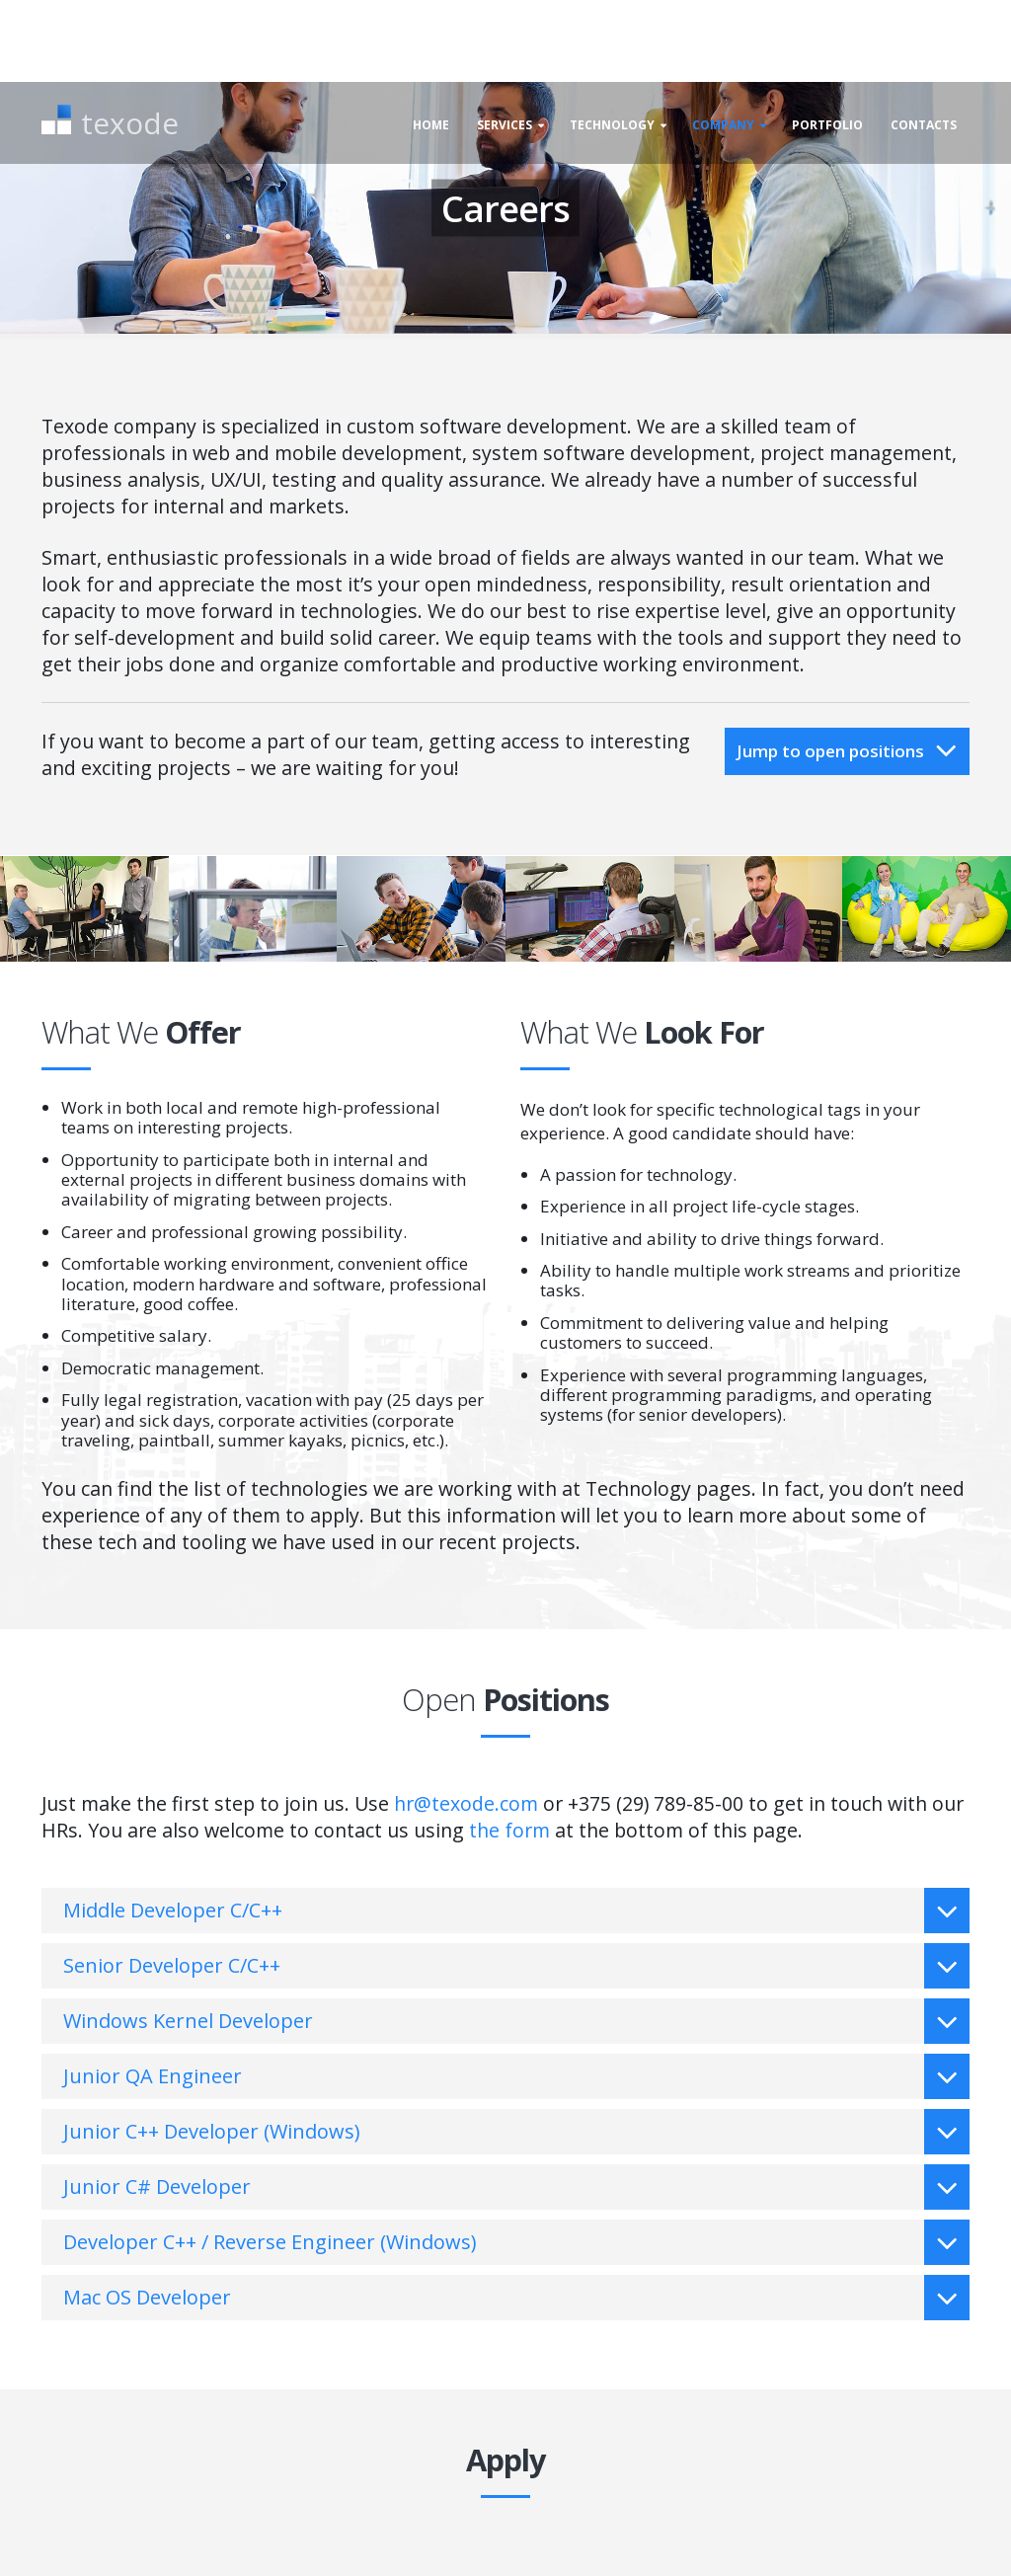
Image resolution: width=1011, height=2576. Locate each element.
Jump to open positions (847, 750)
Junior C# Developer (516, 2187)
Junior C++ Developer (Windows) (516, 2131)
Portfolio (827, 125)
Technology (612, 125)
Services (504, 125)
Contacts (924, 125)
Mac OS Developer (516, 2297)
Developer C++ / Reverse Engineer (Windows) (516, 2242)
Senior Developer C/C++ (516, 1966)
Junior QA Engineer (516, 2076)
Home (431, 125)
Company (723, 125)
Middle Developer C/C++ (516, 1910)
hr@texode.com (466, 1803)
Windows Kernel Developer (516, 2021)
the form (509, 1830)
